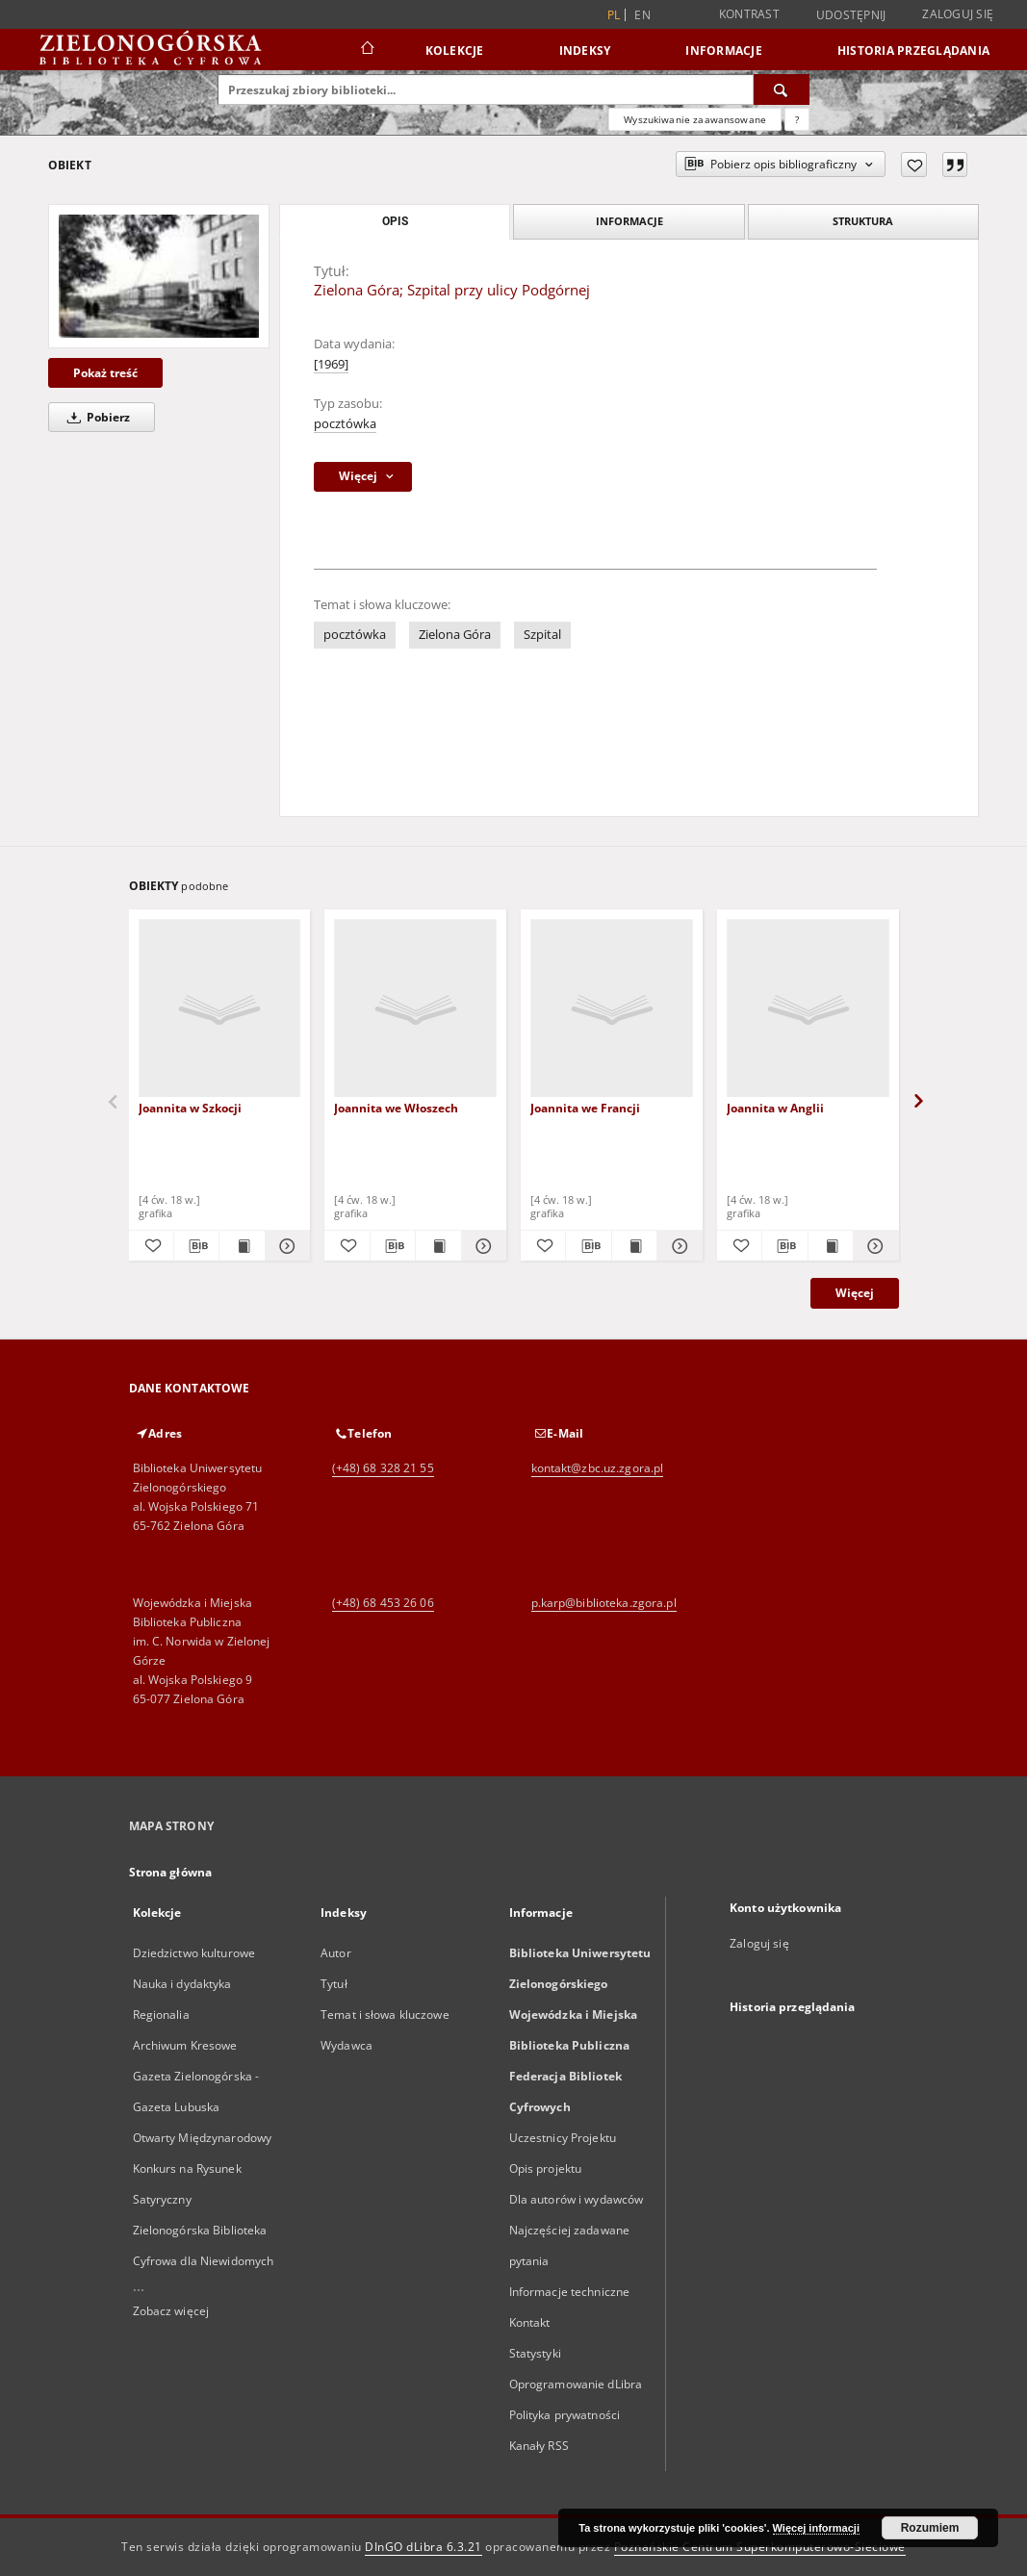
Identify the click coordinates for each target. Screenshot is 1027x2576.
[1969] (331, 364)
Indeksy (585, 50)
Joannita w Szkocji (190, 1108)
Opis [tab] (395, 221)
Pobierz (95, 417)
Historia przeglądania (913, 50)
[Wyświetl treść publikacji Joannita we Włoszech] (438, 1246)
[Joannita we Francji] (611, 1009)
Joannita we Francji (585, 1108)
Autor (336, 1953)
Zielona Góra (455, 634)
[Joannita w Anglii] (808, 1009)
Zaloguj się (957, 14)
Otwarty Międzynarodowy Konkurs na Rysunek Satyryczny (202, 2168)
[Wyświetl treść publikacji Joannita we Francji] (634, 1246)
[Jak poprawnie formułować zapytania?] (796, 119)
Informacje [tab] (629, 221)
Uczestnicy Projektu (562, 2138)
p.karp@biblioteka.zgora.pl (604, 1602)
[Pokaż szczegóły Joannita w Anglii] (873, 1246)
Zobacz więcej (171, 2311)
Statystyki (535, 2353)
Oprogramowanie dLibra (576, 2384)
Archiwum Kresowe (185, 2045)
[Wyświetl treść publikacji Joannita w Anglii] (831, 1246)
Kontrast (749, 14)
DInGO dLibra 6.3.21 (423, 2546)
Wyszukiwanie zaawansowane (695, 119)
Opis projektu (545, 2168)
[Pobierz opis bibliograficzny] (196, 1246)
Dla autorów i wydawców (576, 2199)
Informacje (723, 50)
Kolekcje (454, 50)
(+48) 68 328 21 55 (383, 1468)
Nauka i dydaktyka (182, 1984)
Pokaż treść (105, 373)
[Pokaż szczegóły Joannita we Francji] (677, 1246)
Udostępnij (851, 15)
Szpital (542, 634)
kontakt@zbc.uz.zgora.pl (597, 1468)
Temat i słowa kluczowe (385, 2014)
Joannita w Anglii (775, 1108)
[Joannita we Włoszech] (415, 1009)
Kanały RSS (539, 2445)
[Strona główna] (366, 50)
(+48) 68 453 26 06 (383, 1602)
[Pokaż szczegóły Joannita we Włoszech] (481, 1246)
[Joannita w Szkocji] (220, 1009)
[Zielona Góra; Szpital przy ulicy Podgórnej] (159, 276)
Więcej (854, 1293)
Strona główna (171, 1872)
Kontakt (530, 2322)
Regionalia (161, 2014)
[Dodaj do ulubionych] (914, 164)
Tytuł (334, 1984)
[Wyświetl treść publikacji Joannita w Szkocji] (241, 1246)
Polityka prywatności (564, 2415)
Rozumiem (930, 2528)
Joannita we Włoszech (396, 1108)
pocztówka (345, 424)
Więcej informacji (816, 2528)
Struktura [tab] (863, 221)
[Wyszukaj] (781, 89)
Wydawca (346, 2045)
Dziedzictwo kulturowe (194, 1953)
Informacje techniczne (569, 2291)
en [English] (642, 15)
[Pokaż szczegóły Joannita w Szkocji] (285, 1246)
